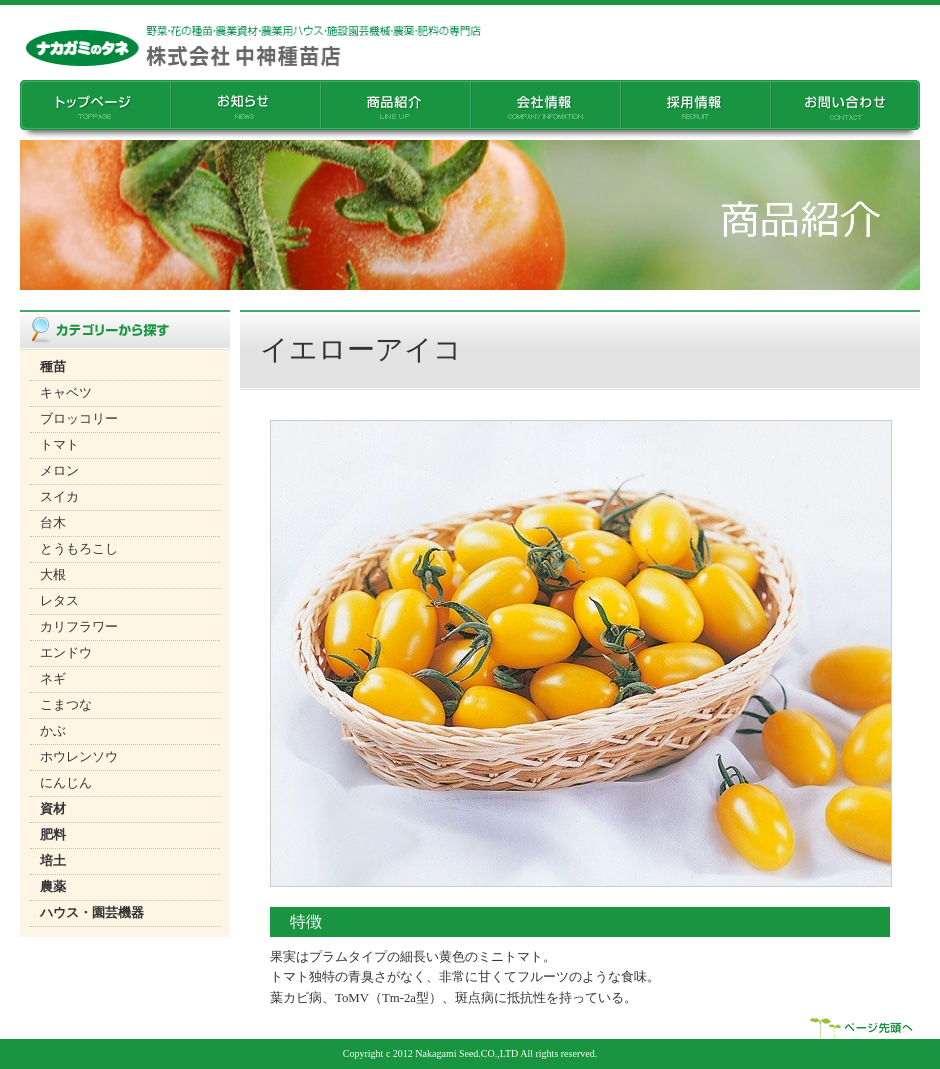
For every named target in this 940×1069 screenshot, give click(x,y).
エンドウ (66, 653)
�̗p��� (695, 110)
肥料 (53, 835)
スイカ (59, 497)
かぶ (53, 731)
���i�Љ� (395, 110)
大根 (53, 575)
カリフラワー (79, 627)
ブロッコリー (79, 419)
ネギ (53, 679)
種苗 (53, 367)
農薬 (53, 887)
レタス (59, 601)
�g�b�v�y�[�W (95, 110)
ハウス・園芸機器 (92, 913)
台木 (53, 523)
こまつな (66, 705)
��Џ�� (545, 110)
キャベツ (66, 393)
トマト (59, 445)
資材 (53, 809)
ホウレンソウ (79, 757)
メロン (59, 471)
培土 (53, 861)
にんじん (66, 783)
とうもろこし (79, 549)
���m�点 (245, 110)
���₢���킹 (845, 110)
